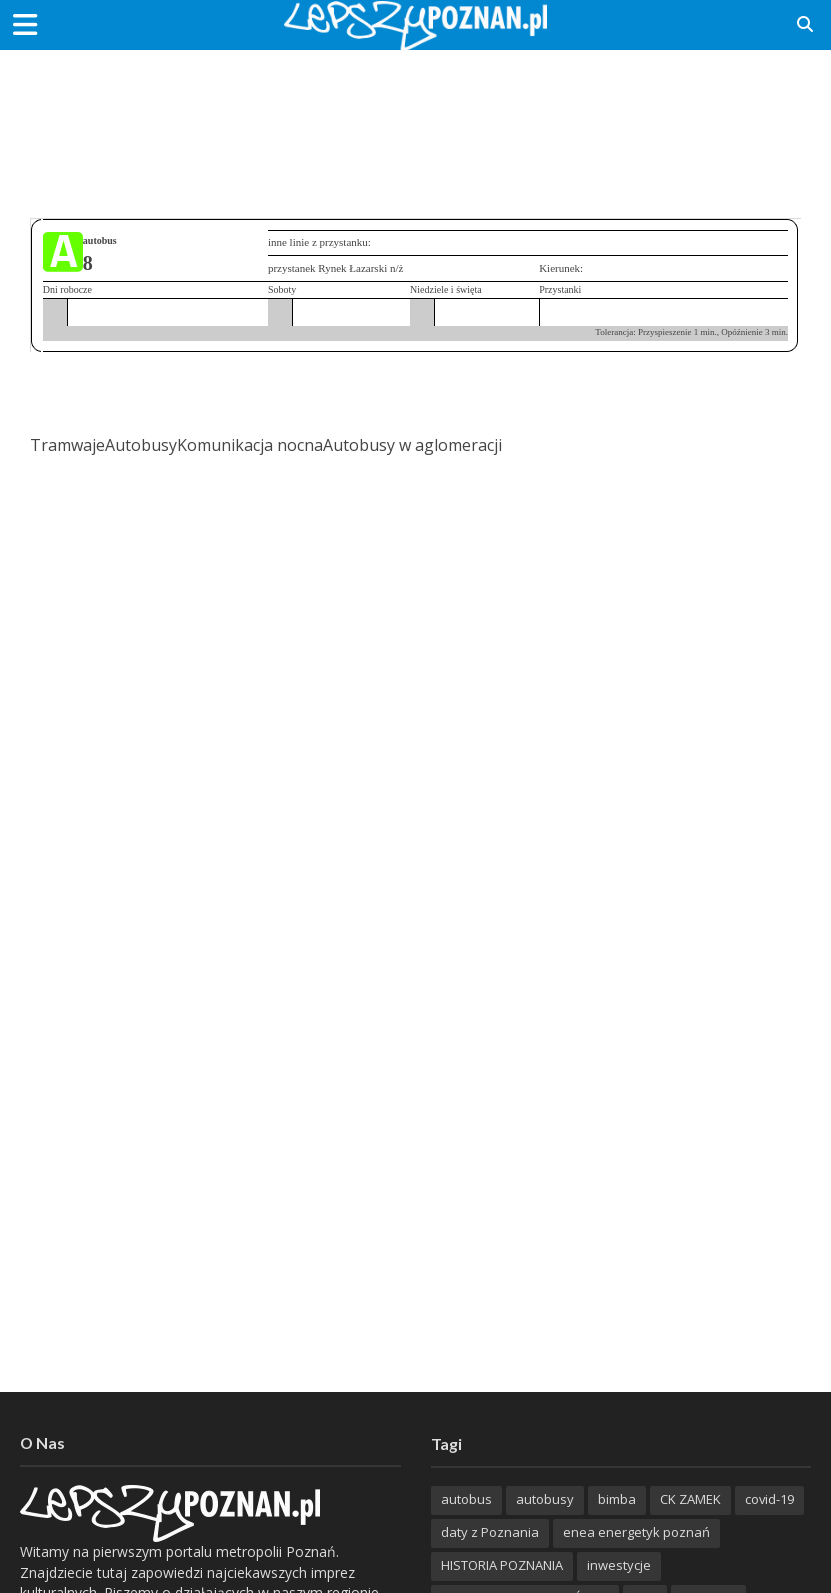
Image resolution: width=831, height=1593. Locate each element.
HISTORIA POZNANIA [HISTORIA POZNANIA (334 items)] (502, 1565)
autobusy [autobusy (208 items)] (545, 1499)
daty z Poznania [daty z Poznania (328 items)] (490, 1532)
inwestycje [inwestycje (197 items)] (619, 1565)
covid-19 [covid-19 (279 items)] (769, 1499)
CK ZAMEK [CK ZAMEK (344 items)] (690, 1499)
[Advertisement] (416, 115)
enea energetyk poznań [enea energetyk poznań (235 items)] (636, 1532)
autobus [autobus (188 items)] (466, 1499)
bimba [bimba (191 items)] (617, 1499)
